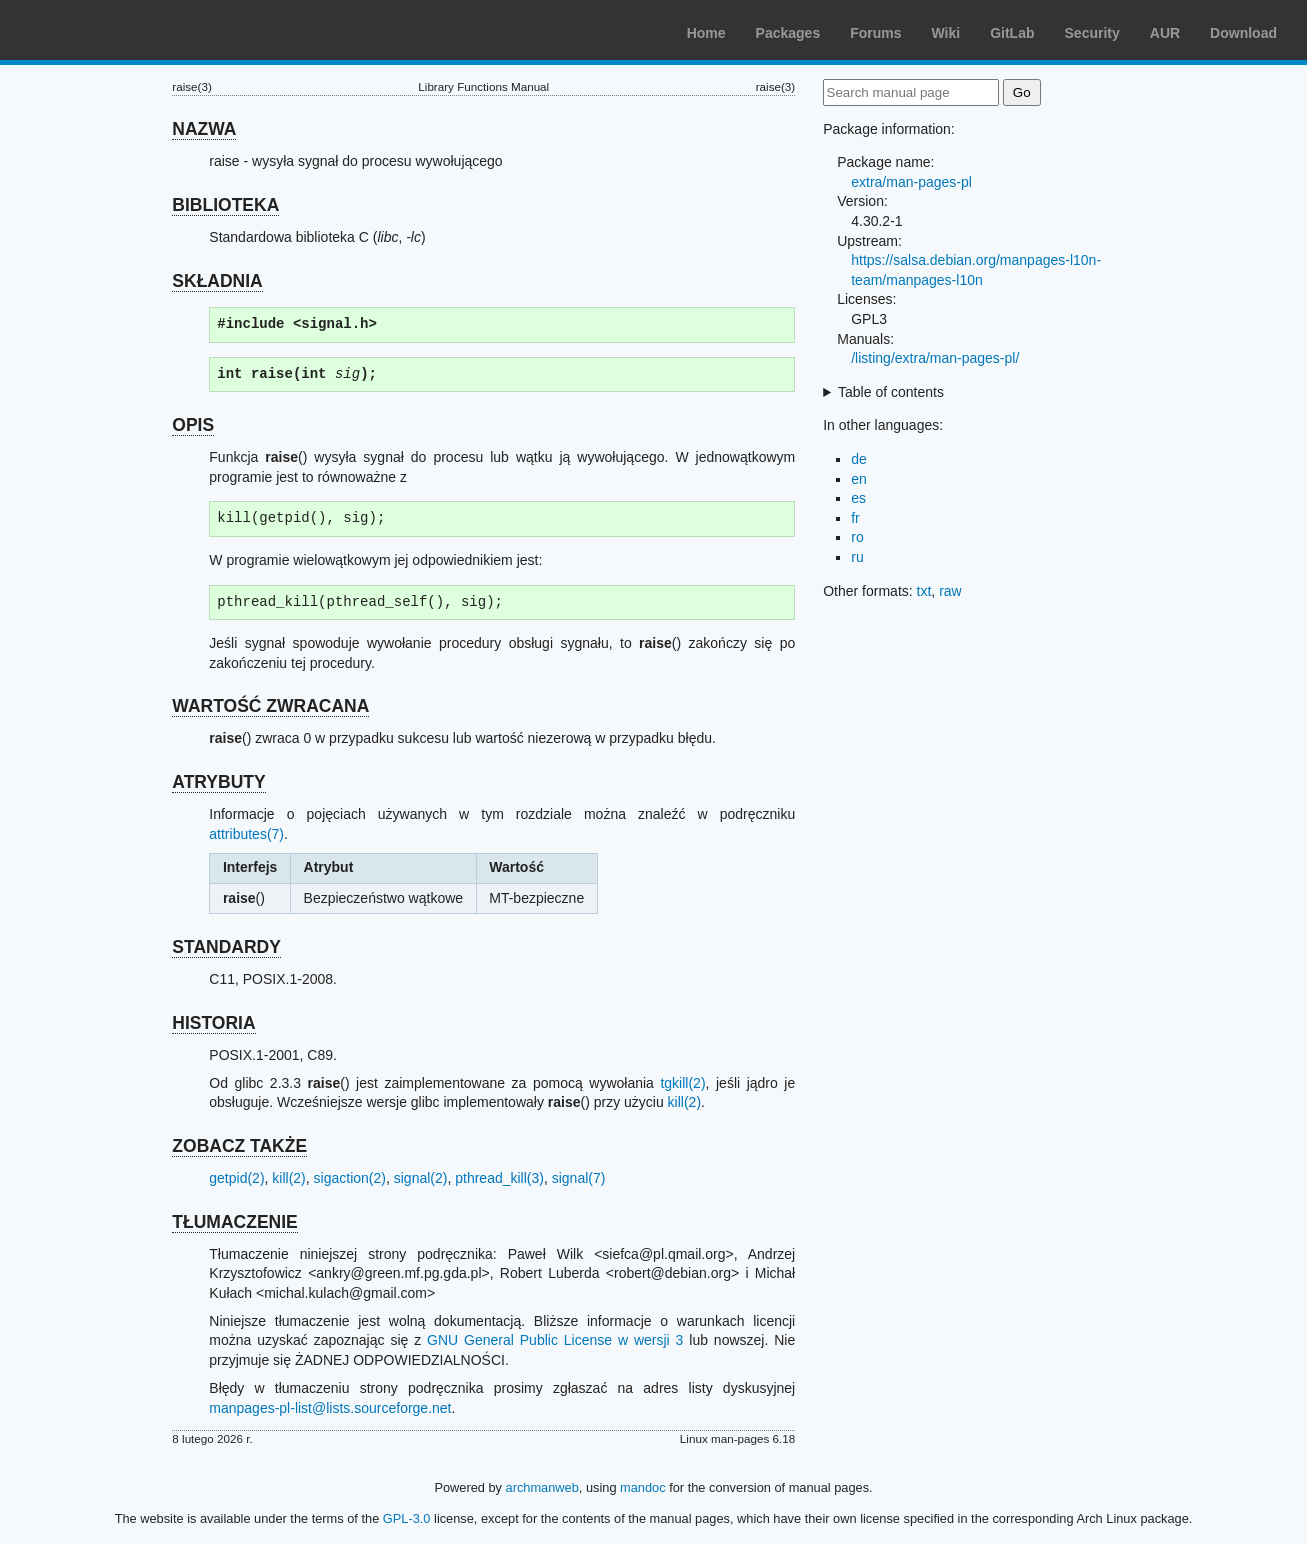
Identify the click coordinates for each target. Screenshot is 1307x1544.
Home (706, 33)
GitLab (1012, 33)
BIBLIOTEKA (225, 205)
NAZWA (204, 129)
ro (857, 537)
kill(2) (684, 1102)
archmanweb (542, 1487)
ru (857, 557)
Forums (875, 33)
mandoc (643, 1487)
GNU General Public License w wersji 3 (555, 1340)
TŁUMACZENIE (234, 1222)
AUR (1165, 33)
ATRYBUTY (218, 782)
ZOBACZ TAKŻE (239, 1146)
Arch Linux (110, 30)
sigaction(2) (350, 1178)
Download (1243, 33)
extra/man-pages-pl (911, 182)
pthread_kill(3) (499, 1178)
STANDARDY (226, 947)
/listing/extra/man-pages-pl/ (935, 358)
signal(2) (421, 1178)
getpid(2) (236, 1178)
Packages (788, 33)
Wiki (946, 33)
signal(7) (579, 1178)
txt (924, 591)
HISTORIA (213, 1023)
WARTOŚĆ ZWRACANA (270, 706)
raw (950, 591)
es (858, 498)
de (859, 459)
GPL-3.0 (407, 1518)
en (859, 479)
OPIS (193, 425)
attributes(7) (246, 834)
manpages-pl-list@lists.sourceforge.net (330, 1408)
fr (855, 518)
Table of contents (891, 392)
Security (1092, 33)
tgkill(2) (682, 1083)
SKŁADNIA (217, 281)
